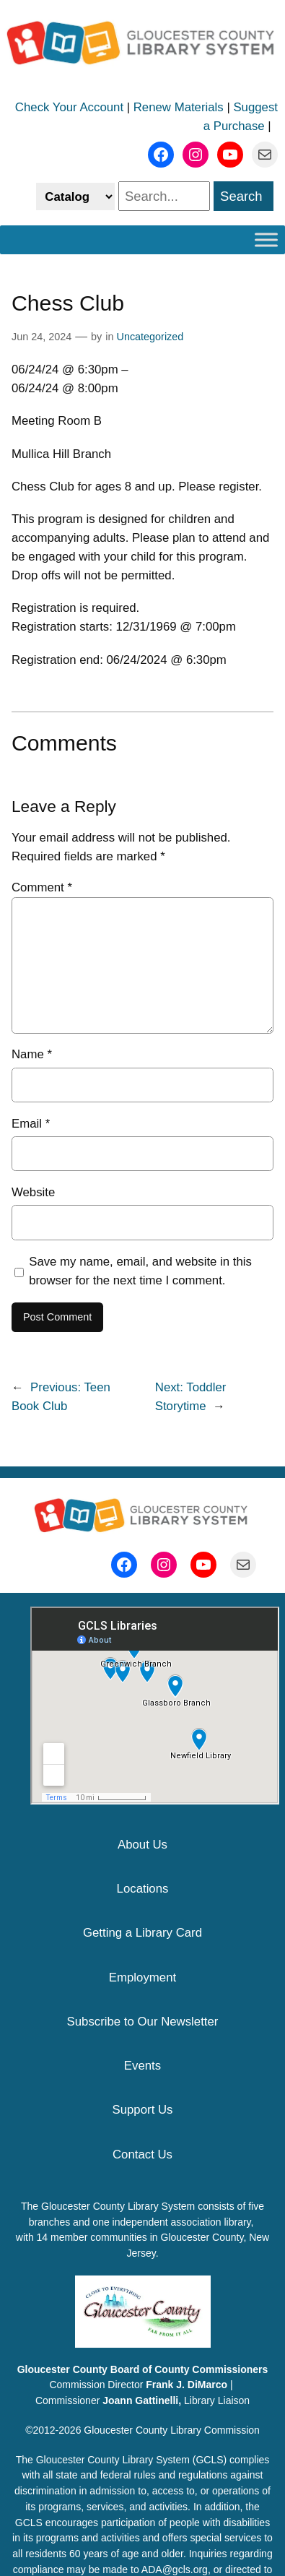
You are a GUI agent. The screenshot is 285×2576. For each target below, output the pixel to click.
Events (142, 2066)
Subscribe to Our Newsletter (143, 2021)
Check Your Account (69, 107)
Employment (142, 1977)
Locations (143, 1889)
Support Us (143, 2110)
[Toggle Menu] (266, 239)
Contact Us (142, 2154)
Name (32, 1054)
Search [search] (241, 196)
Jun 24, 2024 (41, 336)
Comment (42, 887)
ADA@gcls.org (174, 2569)
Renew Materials (178, 107)
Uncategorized (150, 336)
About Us (142, 1844)
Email (31, 1124)
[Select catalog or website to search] (75, 196)
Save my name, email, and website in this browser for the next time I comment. (140, 1271)
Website (33, 1192)
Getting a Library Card (142, 1933)
